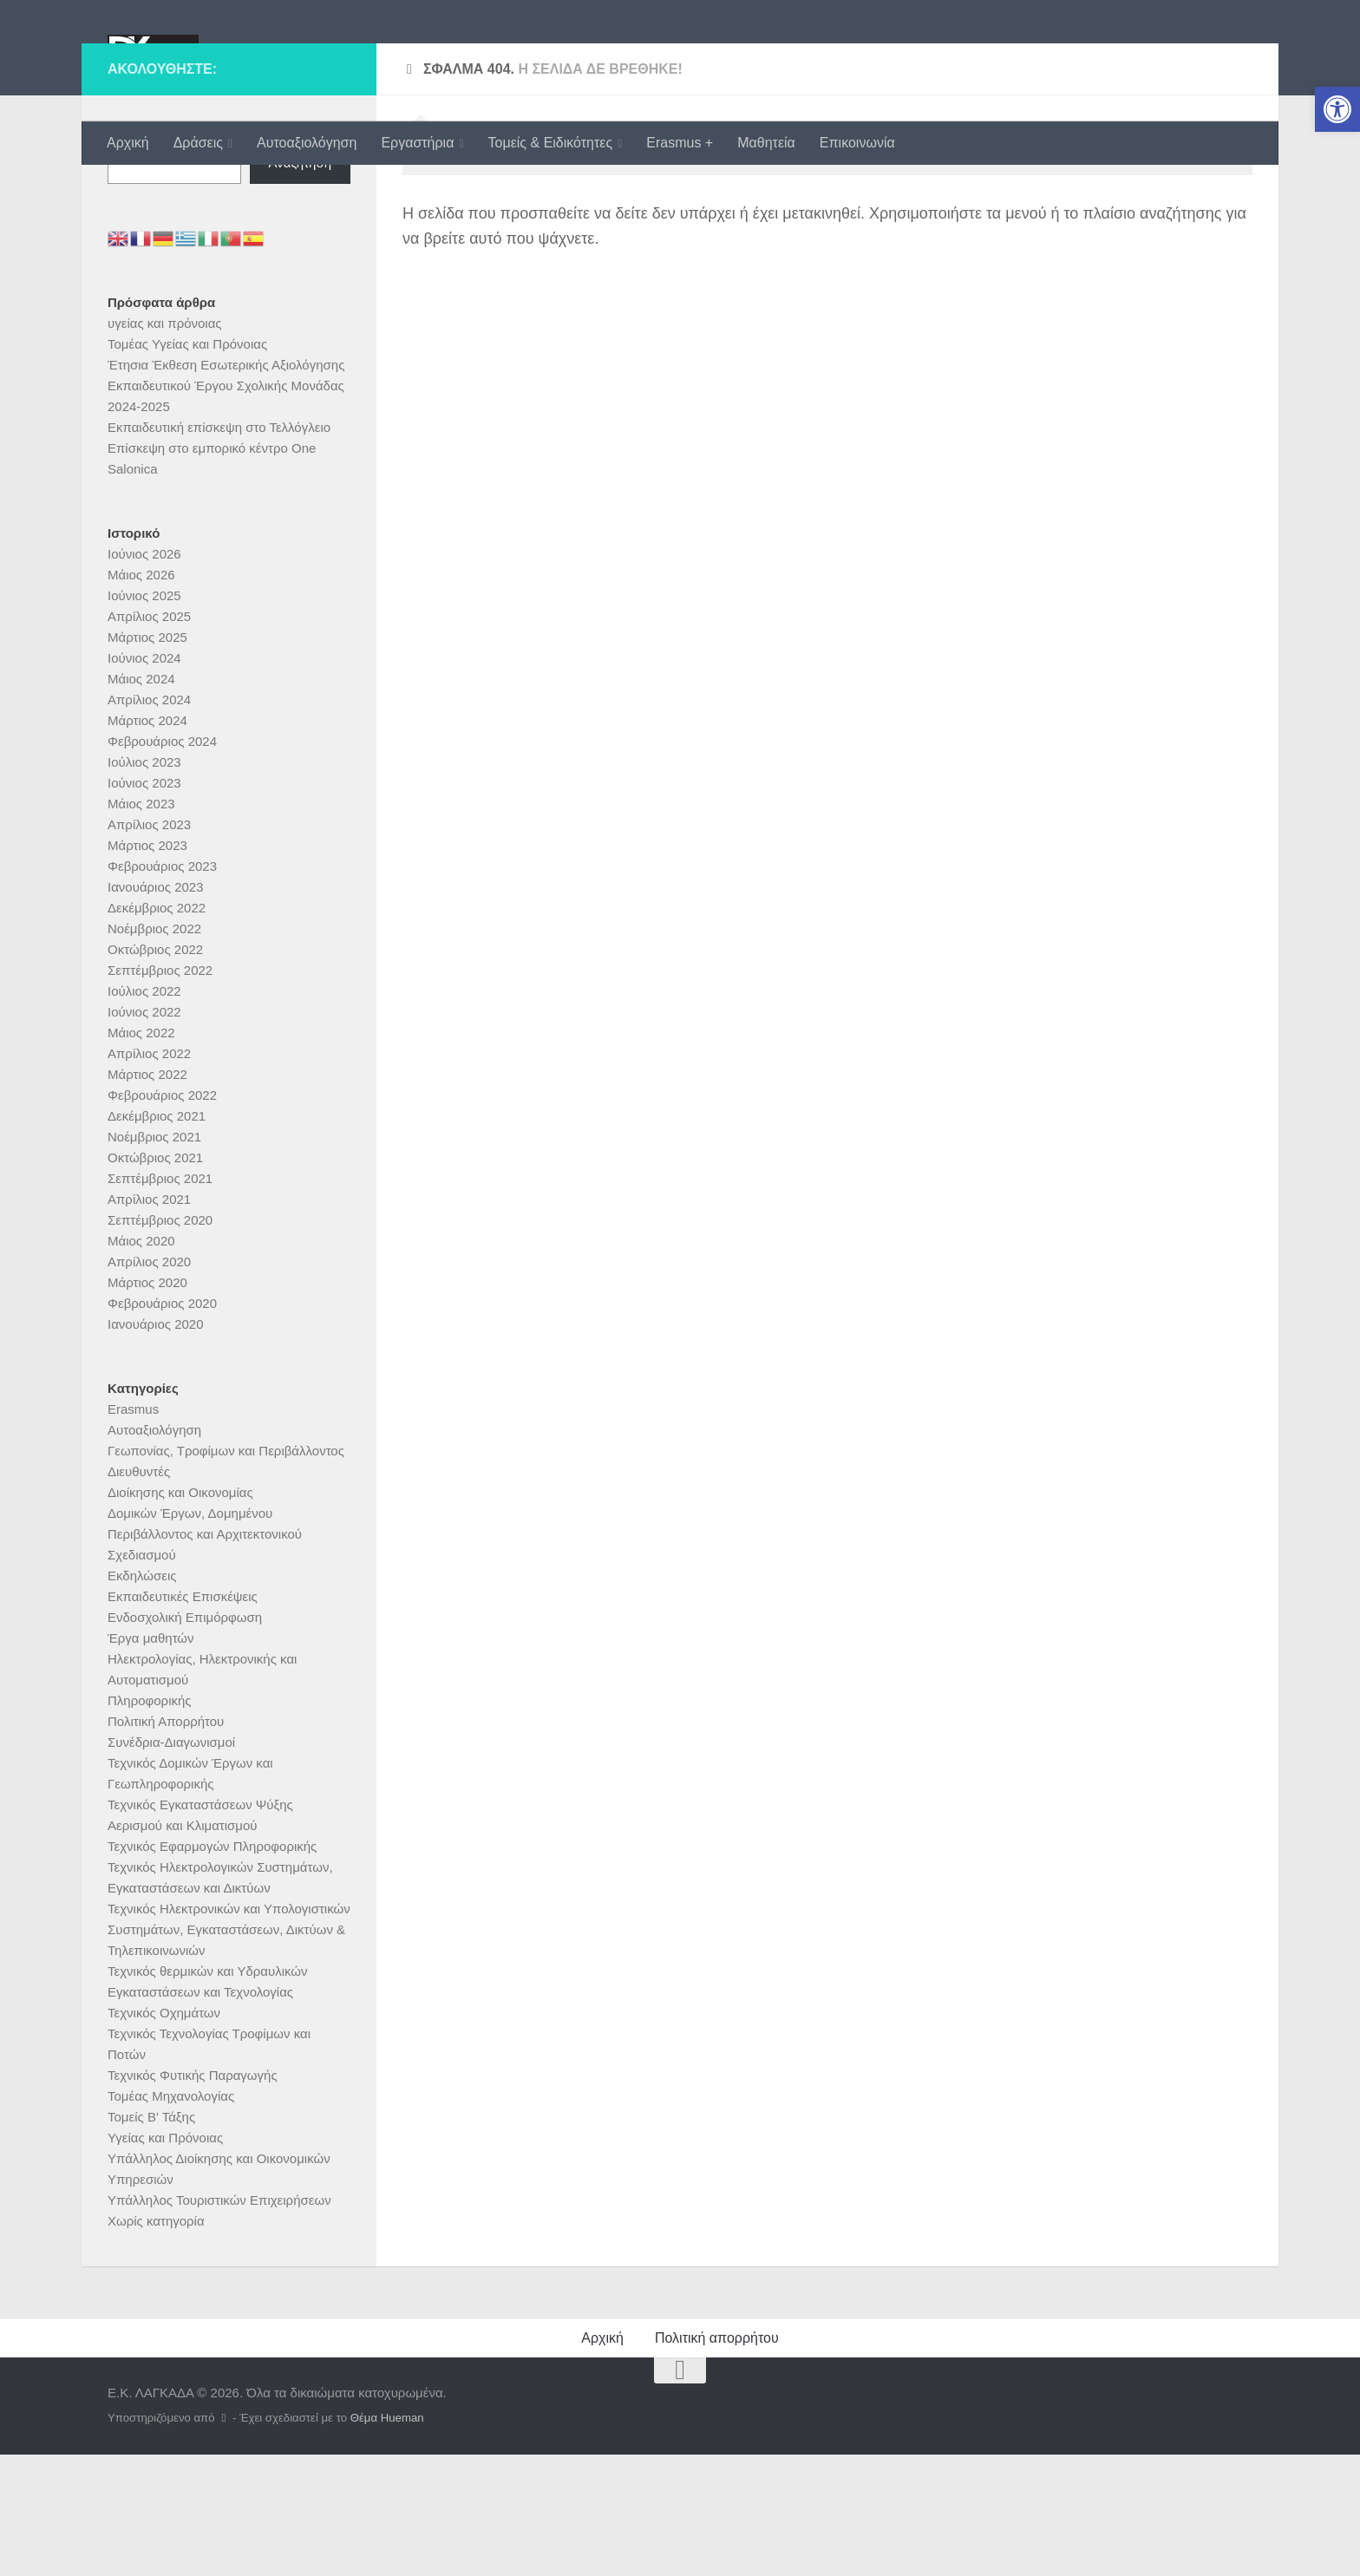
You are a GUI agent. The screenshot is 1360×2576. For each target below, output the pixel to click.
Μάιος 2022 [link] (141, 1154)
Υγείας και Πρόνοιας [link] (165, 2259)
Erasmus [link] (133, 1530)
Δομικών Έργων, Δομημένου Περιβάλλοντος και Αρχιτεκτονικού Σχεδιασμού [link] (205, 1655)
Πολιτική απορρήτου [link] (717, 2459)
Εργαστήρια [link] (417, 142)
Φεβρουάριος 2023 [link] (162, 987)
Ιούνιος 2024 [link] (144, 779)
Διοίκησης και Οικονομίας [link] (180, 1613)
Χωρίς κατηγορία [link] (156, 2342)
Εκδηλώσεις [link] (142, 1697)
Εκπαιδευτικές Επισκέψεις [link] (183, 1717)
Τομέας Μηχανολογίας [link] (171, 2217)
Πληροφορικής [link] (150, 1821)
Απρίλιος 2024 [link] (149, 821)
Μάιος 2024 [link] (141, 800)
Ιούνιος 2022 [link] (144, 1133)
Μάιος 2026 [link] (141, 696)
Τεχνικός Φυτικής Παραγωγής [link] (193, 2196)
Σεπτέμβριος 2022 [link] (160, 1091)
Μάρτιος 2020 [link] (147, 1403)
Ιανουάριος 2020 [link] (156, 1445)
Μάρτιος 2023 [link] (147, 966)
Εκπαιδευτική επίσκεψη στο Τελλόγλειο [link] (219, 548)
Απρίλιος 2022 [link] (149, 1174)
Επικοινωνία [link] (857, 142)
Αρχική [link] (128, 142)
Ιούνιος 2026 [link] (144, 675)
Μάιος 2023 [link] (141, 925)
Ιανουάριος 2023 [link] (156, 1008)
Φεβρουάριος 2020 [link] (162, 1424)
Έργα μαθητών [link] (151, 1759)
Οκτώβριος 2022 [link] (155, 1070)
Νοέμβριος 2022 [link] (154, 1050)
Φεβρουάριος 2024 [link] (162, 862)
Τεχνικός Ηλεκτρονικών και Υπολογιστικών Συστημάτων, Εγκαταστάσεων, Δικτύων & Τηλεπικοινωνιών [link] (229, 2051)
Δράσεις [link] (198, 142)
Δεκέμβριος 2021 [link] (157, 1237)
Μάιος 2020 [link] (141, 1362)
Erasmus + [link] (679, 142)
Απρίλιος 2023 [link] (149, 945)
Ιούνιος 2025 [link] (144, 716)
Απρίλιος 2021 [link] (149, 1320)
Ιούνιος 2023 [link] (144, 904)
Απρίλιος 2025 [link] (149, 737)
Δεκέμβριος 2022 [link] (157, 1029)
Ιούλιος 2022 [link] (144, 1112)
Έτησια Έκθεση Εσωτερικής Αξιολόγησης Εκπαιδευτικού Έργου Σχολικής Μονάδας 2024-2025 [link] (226, 507)
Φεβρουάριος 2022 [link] (162, 1216)
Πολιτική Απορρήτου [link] (166, 1842)
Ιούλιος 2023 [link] (144, 883)
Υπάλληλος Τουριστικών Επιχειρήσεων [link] (219, 2321)
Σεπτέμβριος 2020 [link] (160, 1341)
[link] (1337, 109)
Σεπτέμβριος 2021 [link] (160, 1299)
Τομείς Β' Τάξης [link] (151, 2238)
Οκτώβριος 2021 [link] (155, 1279)
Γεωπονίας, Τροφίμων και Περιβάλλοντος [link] (226, 1572)
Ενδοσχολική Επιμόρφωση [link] (185, 1738)
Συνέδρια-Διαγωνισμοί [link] (171, 1863)
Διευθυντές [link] (139, 1592)
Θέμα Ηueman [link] (387, 2539)
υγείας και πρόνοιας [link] (165, 444)
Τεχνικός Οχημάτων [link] (164, 2134)
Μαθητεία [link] (766, 142)
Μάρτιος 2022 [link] (147, 1195)
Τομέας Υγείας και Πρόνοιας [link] (187, 465)
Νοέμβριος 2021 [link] (154, 1258)
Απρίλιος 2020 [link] (149, 1383)
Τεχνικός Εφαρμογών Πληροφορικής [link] (212, 1967)
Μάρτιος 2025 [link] (147, 758)
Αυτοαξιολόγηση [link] (306, 142)
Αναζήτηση (139, 252)
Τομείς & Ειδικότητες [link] (550, 142)
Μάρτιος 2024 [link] (147, 841)
